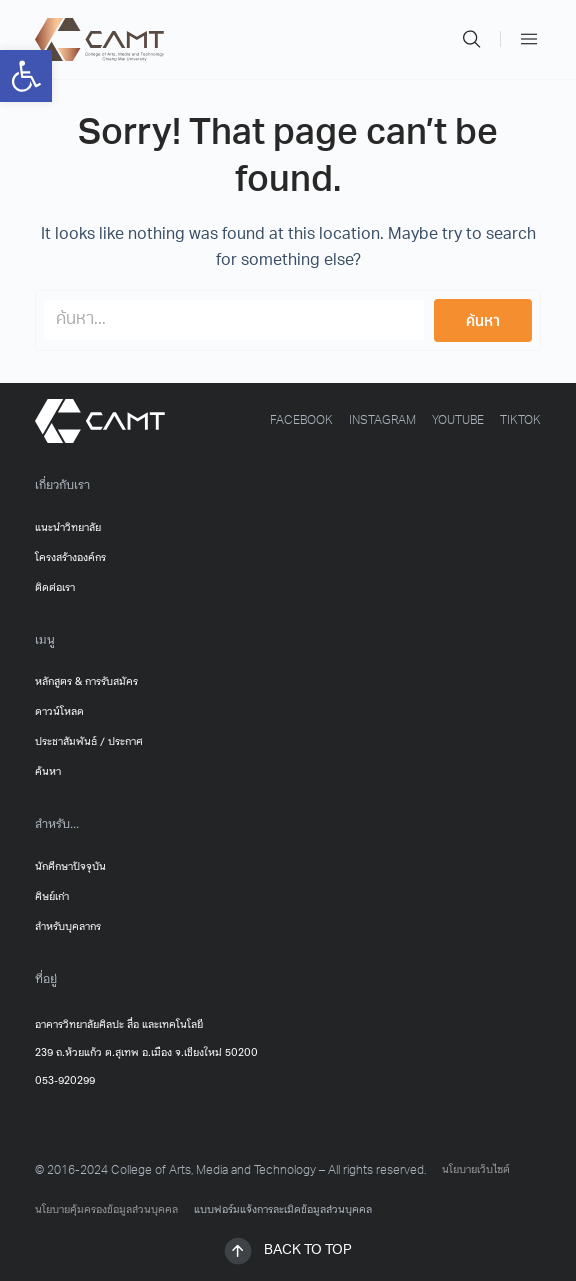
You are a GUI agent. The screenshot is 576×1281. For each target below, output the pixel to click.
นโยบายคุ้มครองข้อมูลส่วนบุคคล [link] (106, 1210)
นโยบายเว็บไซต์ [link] (476, 1170)
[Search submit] (483, 320)
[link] (26, 76)
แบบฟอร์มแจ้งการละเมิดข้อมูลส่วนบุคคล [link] (283, 1210)
